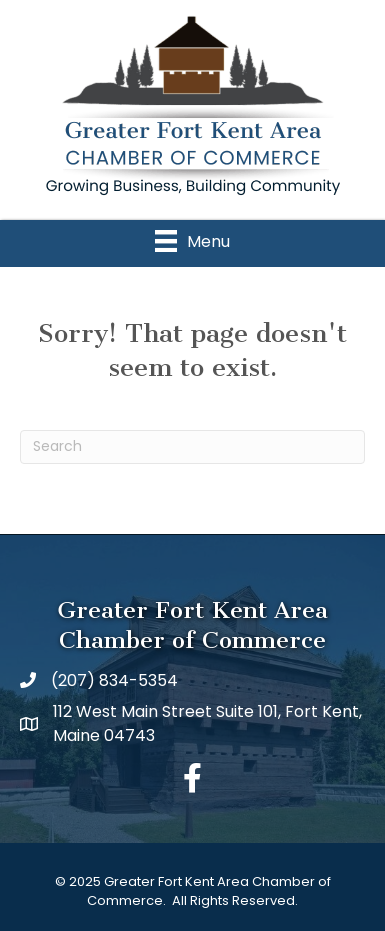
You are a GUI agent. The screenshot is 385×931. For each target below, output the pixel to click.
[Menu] (192, 241)
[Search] (192, 447)
